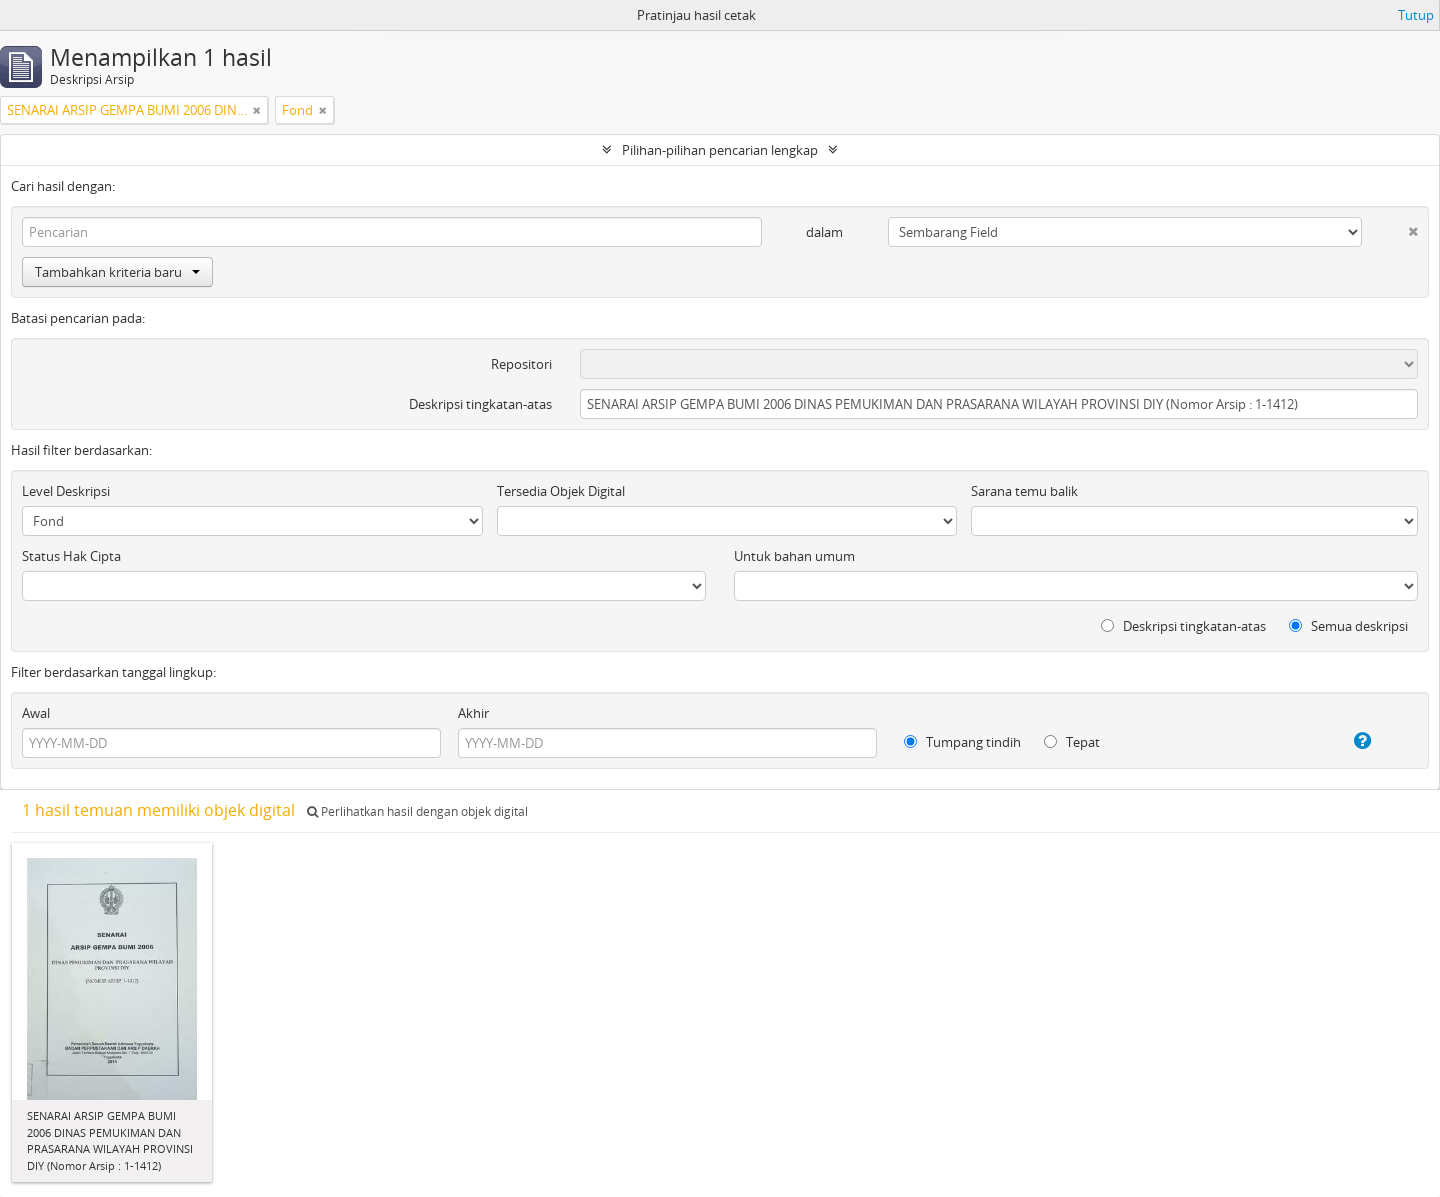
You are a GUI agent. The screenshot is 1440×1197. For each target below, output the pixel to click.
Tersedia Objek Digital (561, 491)
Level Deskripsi (66, 491)
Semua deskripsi (1348, 626)
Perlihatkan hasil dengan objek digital (417, 811)
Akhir (473, 713)
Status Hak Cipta (71, 556)
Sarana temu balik (1024, 491)
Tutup (1416, 15)
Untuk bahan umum (794, 556)
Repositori (521, 364)
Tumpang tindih (962, 742)
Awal (36, 713)
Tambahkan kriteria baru (117, 272)
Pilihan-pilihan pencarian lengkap (720, 150)
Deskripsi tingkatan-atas (480, 404)
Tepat (1072, 742)
